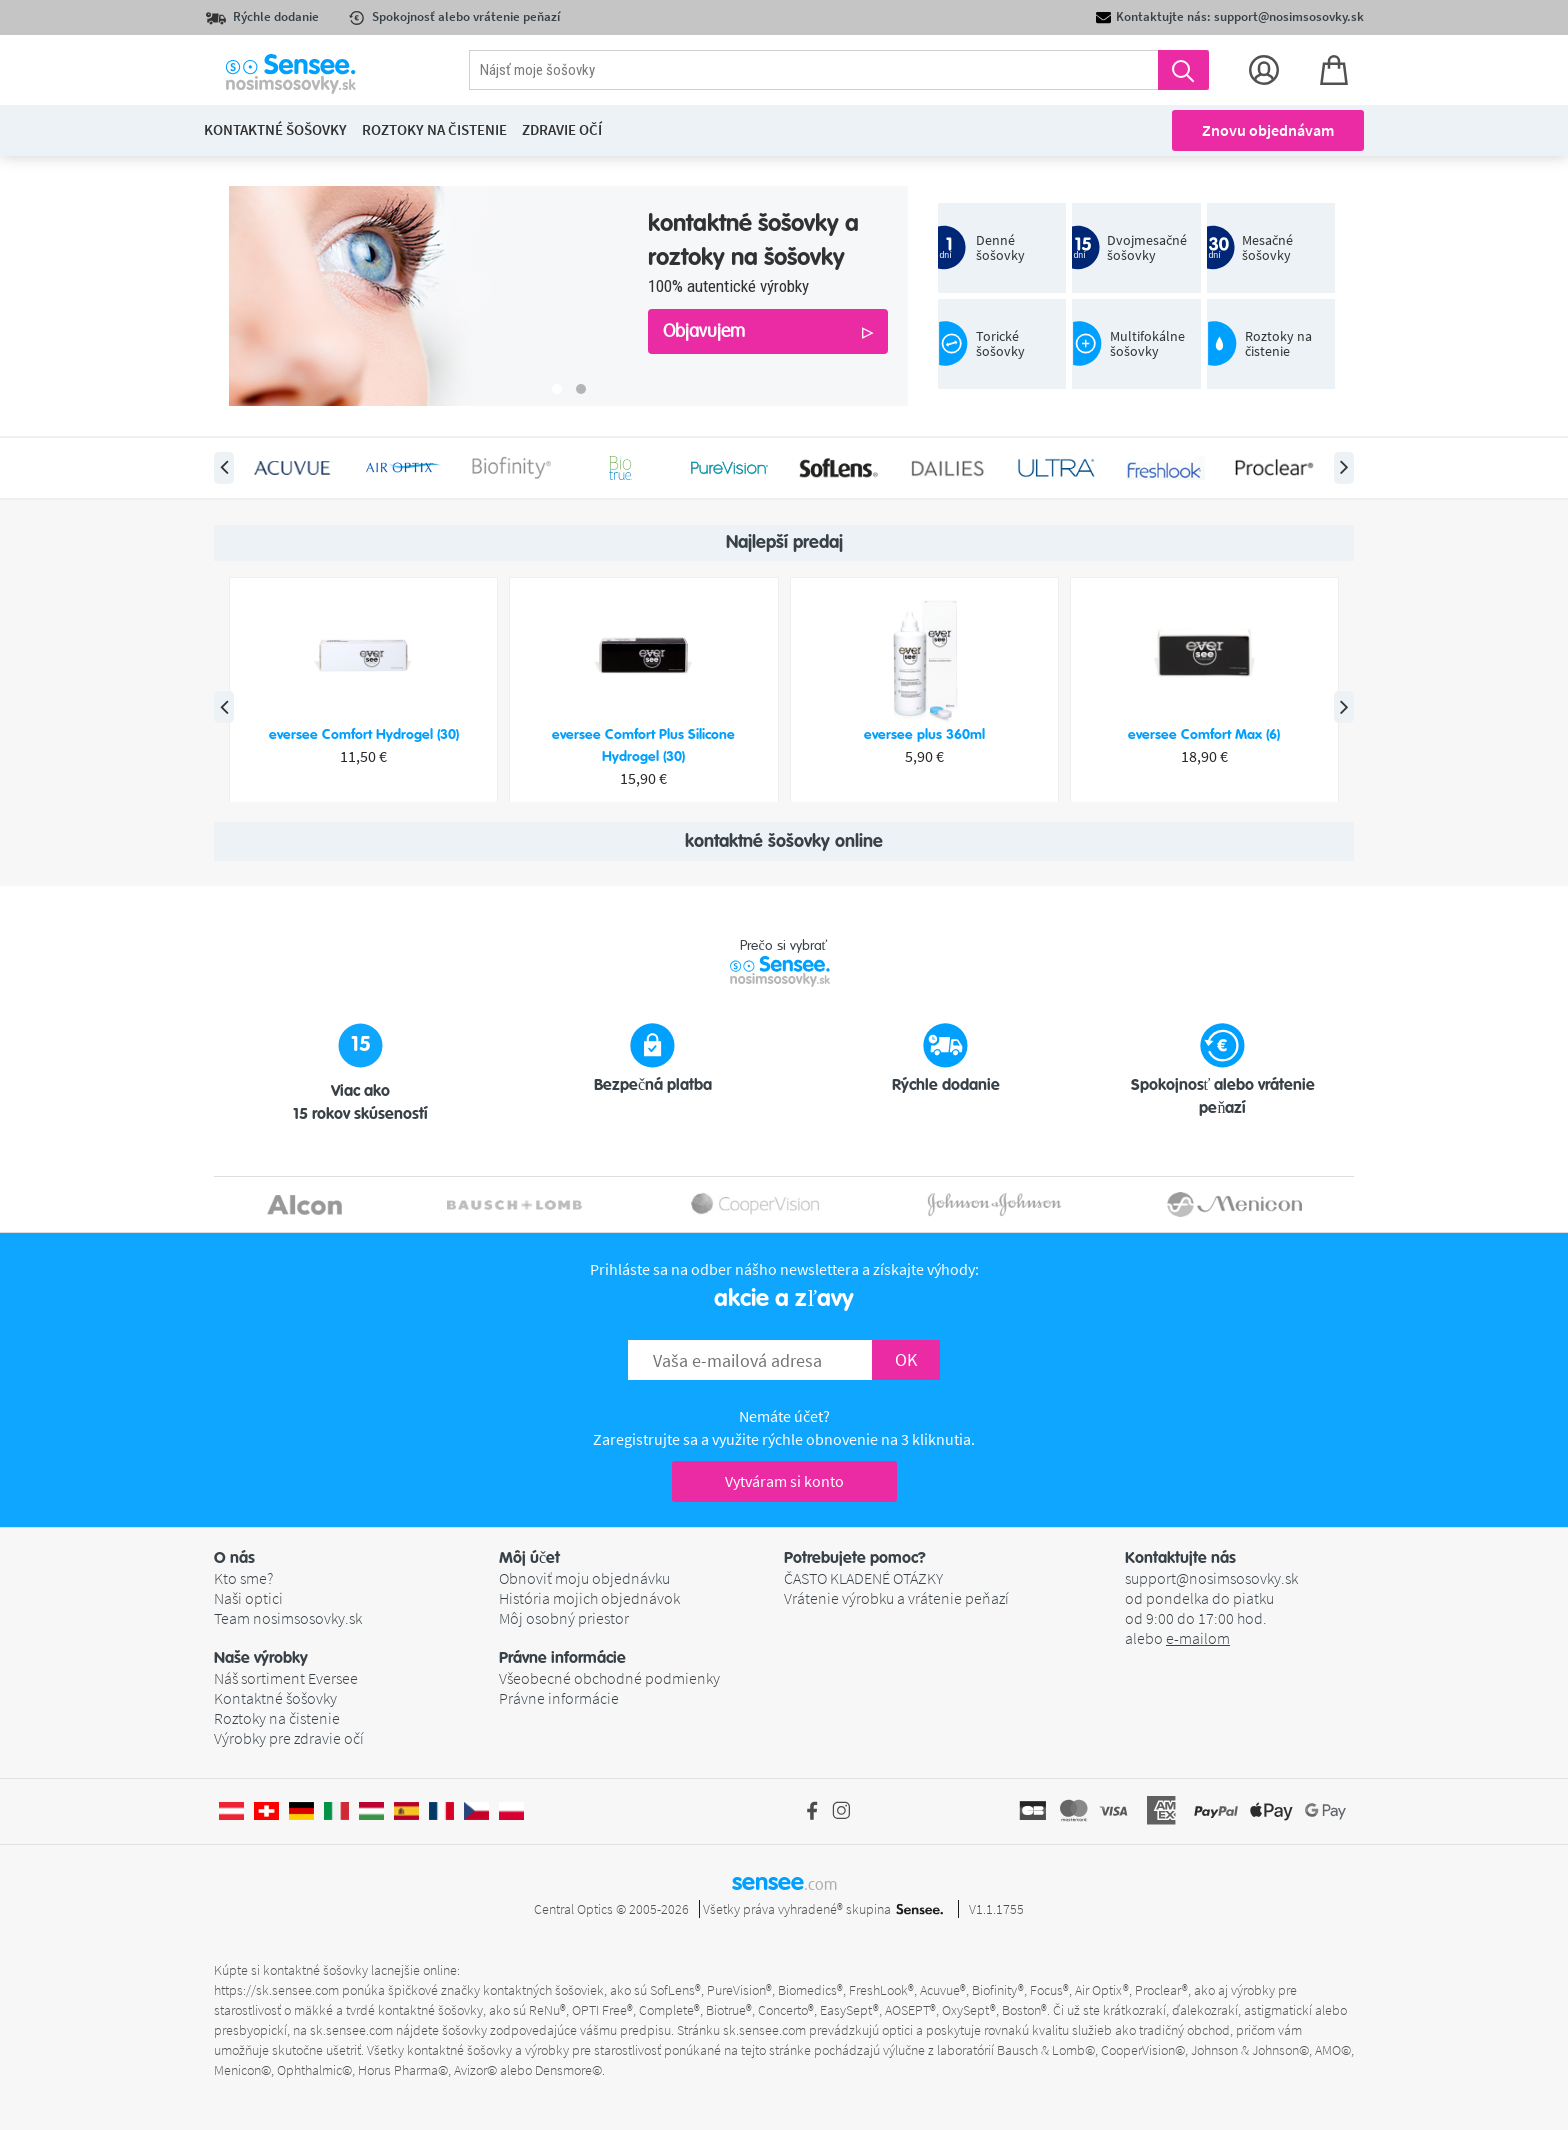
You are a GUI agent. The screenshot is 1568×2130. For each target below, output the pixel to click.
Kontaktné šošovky (275, 1698)
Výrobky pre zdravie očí (289, 1738)
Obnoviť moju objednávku (584, 1578)
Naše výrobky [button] (261, 1658)
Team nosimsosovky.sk (288, 1618)
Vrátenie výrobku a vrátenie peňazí (896, 1598)
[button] (356, 1558)
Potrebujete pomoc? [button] (855, 1558)
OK (906, 1359)
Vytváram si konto (784, 1481)
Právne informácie (559, 1698)
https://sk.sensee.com (276, 1990)
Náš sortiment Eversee (286, 1678)
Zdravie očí (562, 129)
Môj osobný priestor (564, 1618)
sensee (784, 1882)
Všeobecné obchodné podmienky (609, 1678)
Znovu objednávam (1268, 130)
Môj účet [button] (529, 1558)
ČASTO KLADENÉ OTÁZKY (863, 1578)
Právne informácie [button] (562, 1658)
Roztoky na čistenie (277, 1718)
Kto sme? (243, 1578)
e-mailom (1198, 1638)
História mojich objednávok (589, 1598)
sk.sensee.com (351, 2030)
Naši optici (248, 1598)
